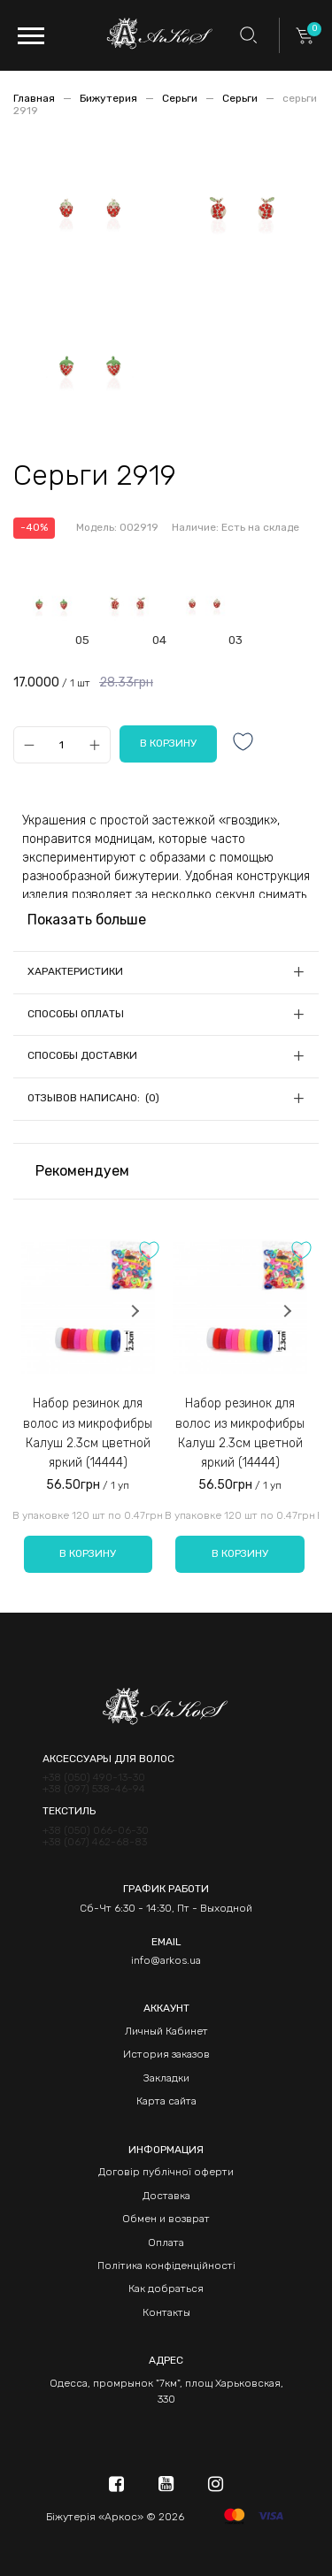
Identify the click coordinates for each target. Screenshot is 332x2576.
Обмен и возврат (166, 2218)
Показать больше (86, 919)
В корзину (87, 1553)
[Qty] (61, 744)
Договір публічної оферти (166, 2172)
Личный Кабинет (166, 2031)
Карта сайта (166, 2101)
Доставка (166, 2195)
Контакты (166, 2312)
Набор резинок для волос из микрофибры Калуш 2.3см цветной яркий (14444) (87, 1433)
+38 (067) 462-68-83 (94, 1842)
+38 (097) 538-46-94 (93, 1789)
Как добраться (166, 2288)
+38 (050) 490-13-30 (93, 1777)
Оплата (166, 2242)
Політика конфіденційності (166, 2265)
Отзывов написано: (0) (93, 1098)
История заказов (166, 2054)
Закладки (166, 2078)
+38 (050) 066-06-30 (95, 1830)
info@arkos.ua (166, 1960)
